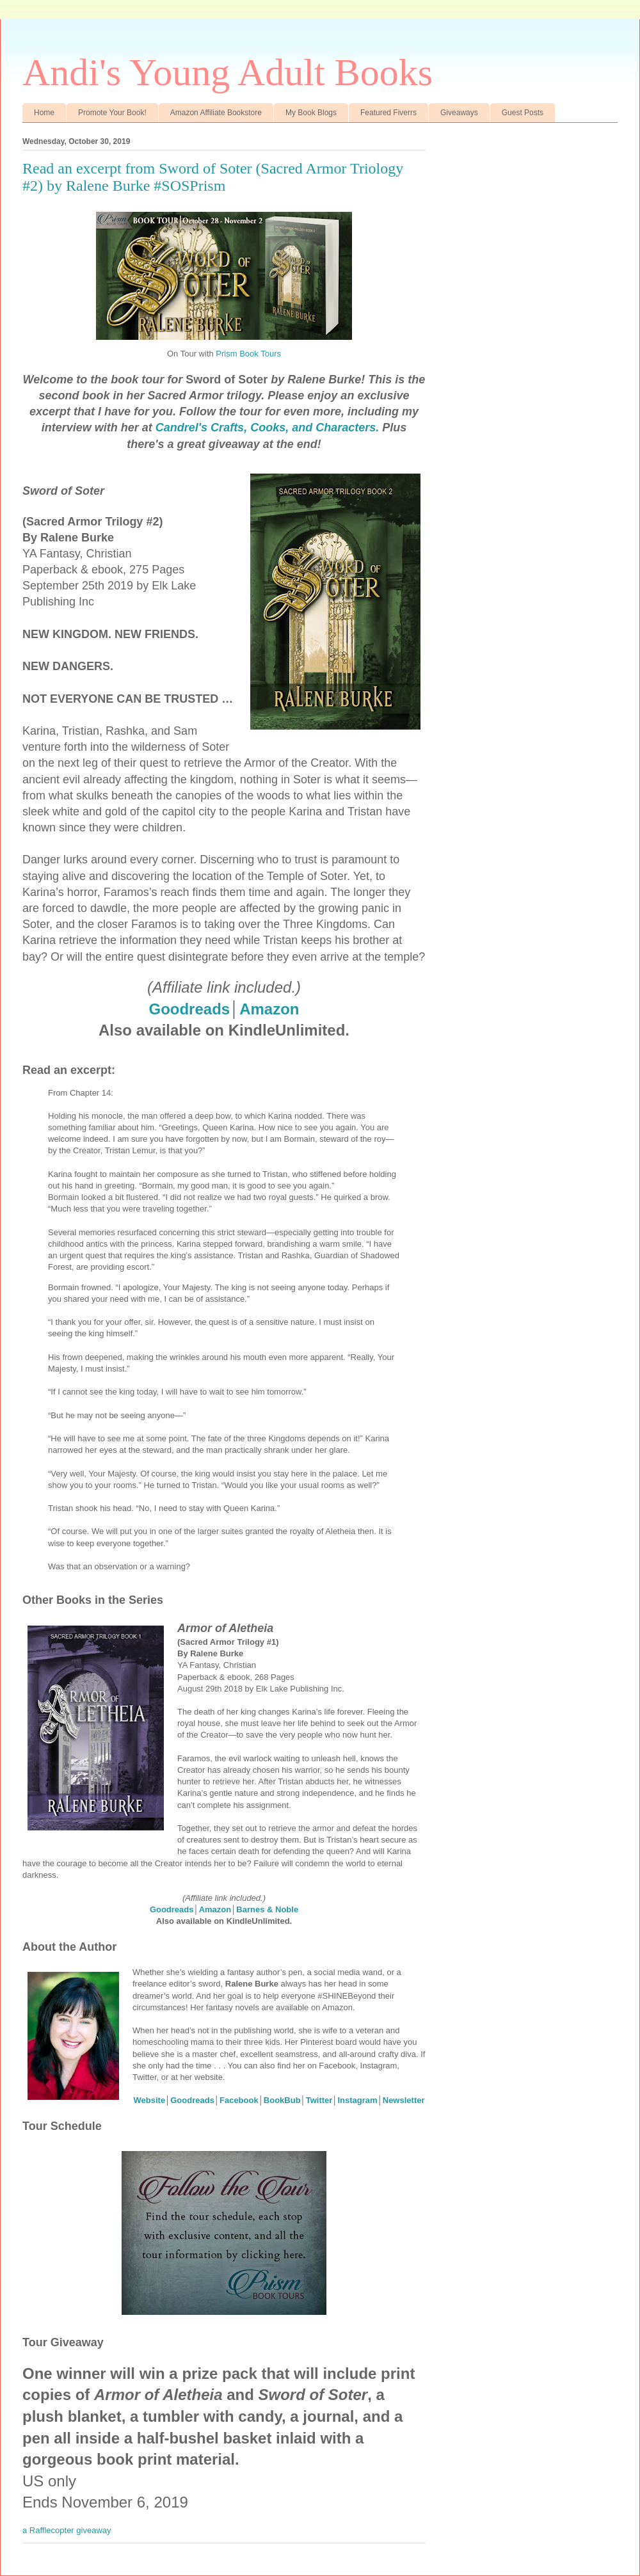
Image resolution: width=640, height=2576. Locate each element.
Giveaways (459, 112)
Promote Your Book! (112, 112)
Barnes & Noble (267, 1909)
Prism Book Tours (248, 353)
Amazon (269, 1009)
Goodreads (189, 1009)
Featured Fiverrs (388, 112)
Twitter (319, 2100)
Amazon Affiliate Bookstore (216, 112)
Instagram (357, 2100)
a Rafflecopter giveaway (66, 2530)
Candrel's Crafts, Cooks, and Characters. (267, 427)
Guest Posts (522, 112)
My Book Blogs (311, 112)
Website (150, 2100)
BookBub (282, 2100)
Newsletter (404, 2100)
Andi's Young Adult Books (227, 72)
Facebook (239, 2100)
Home (44, 112)
